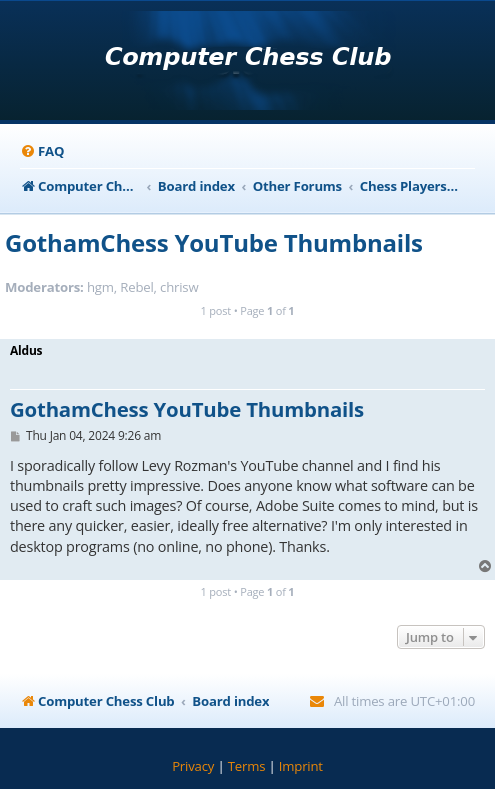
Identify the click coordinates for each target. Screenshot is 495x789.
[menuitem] (42, 151)
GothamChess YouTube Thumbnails (214, 242)
